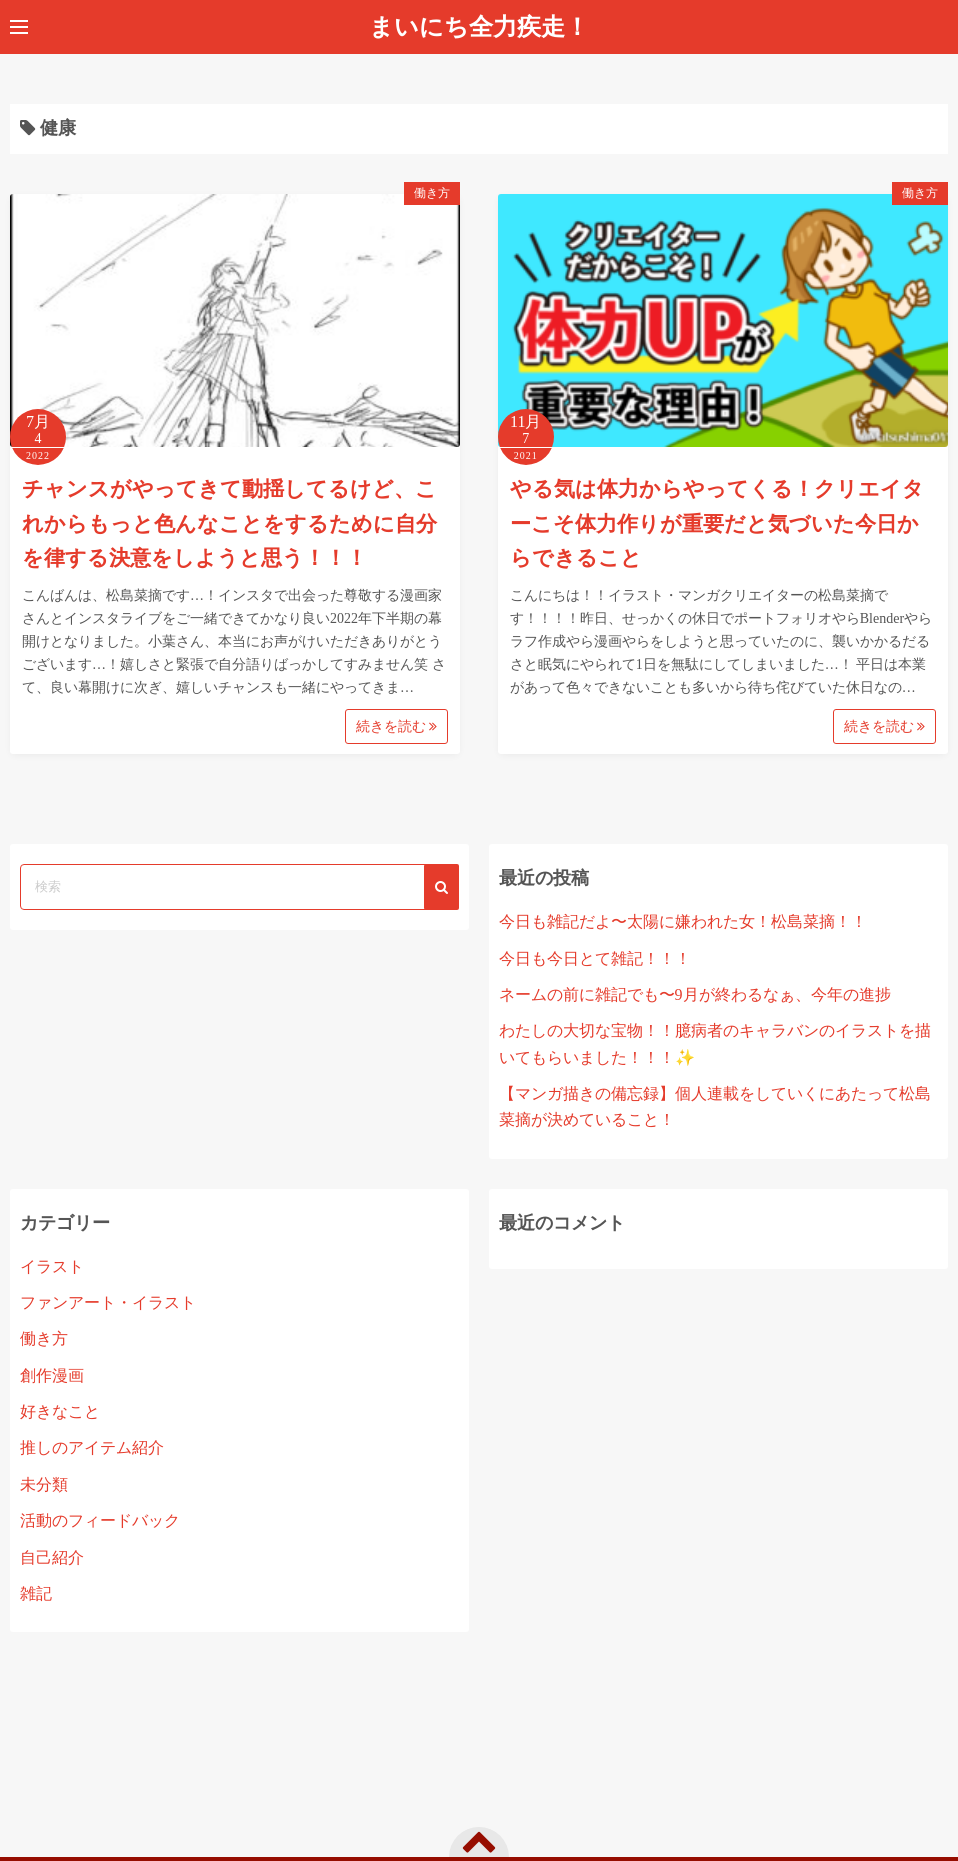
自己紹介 (52, 1557)
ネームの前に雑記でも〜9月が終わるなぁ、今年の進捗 (695, 994)
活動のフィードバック (100, 1520)
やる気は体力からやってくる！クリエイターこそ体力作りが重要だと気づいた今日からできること (717, 523)
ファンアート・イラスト (108, 1302)
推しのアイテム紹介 (92, 1447)
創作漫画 (52, 1375)
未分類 (44, 1484)
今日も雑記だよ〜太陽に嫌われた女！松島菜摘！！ (683, 921)
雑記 (36, 1593)
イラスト (52, 1266)
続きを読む (397, 726)
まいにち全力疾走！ (479, 27)
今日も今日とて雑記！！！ (595, 958)
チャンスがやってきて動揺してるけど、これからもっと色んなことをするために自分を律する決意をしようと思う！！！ (229, 523)
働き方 (432, 193)
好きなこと (60, 1411)
